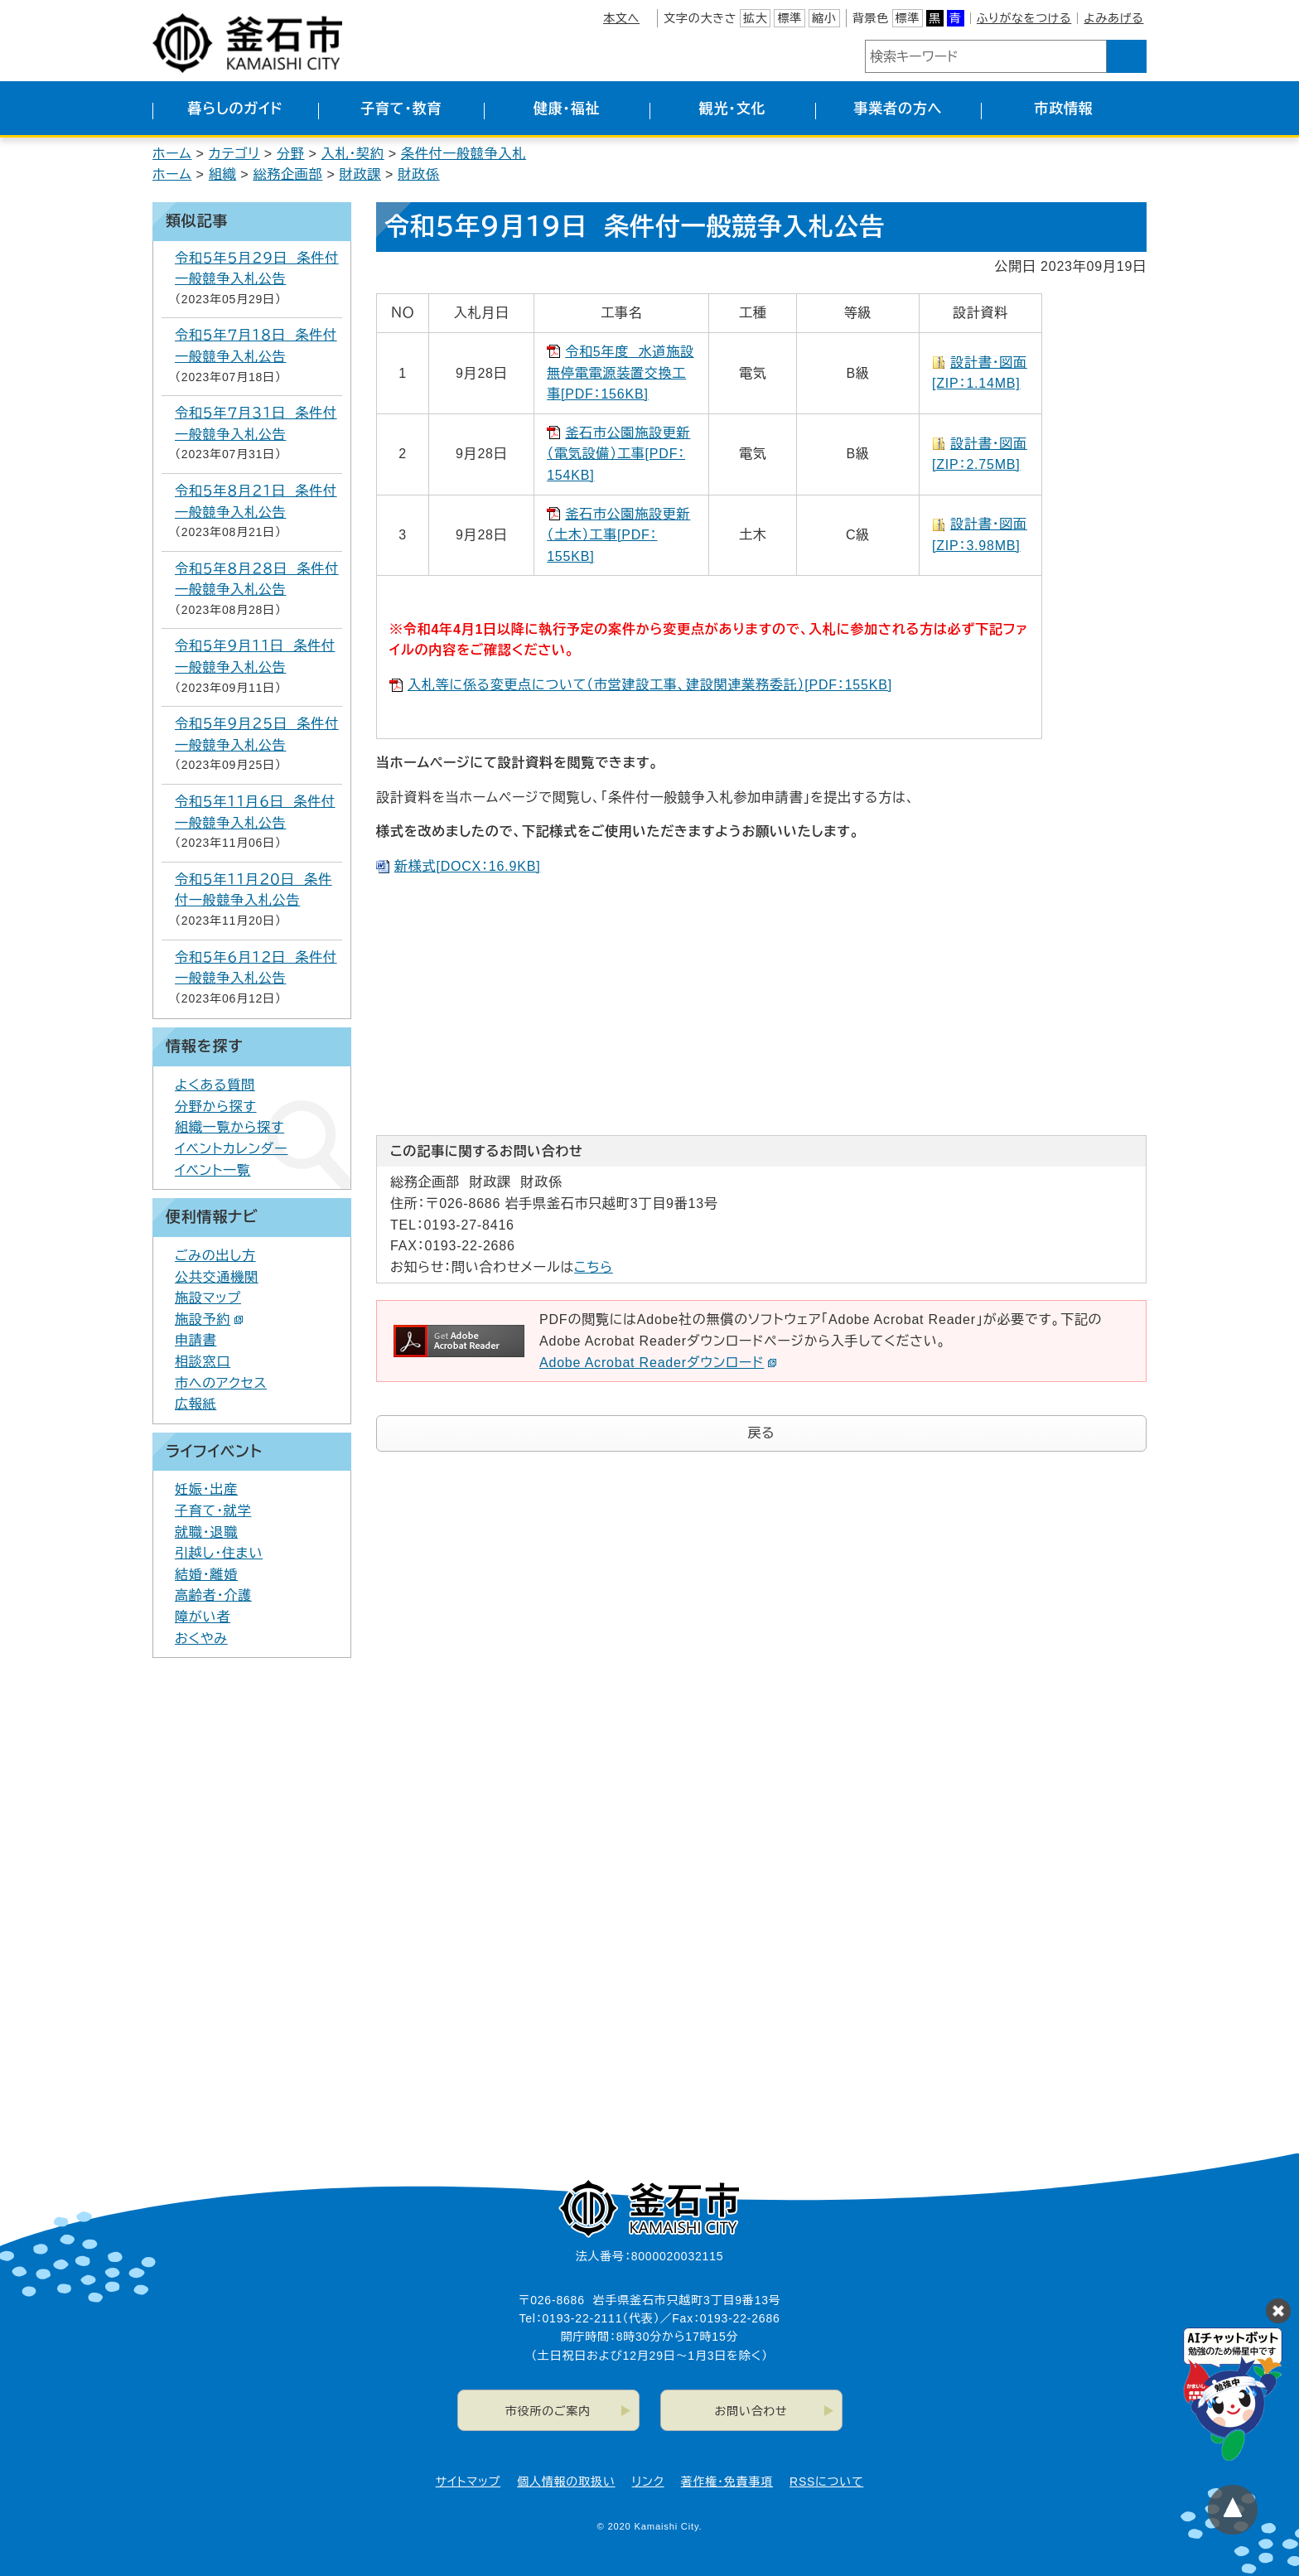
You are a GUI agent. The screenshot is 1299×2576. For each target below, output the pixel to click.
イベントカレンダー (231, 1149)
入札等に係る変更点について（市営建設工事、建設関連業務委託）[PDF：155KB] (650, 685)
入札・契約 (352, 154)
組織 (223, 174)
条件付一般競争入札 (463, 154)
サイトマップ (468, 2481)
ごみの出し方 (215, 1256)
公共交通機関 (216, 1277)
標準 (789, 18)
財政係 (418, 174)
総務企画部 (287, 174)
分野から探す (216, 1107)
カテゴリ (234, 154)
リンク (648, 2481)
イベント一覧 (213, 1170)
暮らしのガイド (234, 109)
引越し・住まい (219, 1553)
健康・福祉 (567, 109)
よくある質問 (215, 1085)
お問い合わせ (751, 2411)
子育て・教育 (401, 109)
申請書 (195, 1340)
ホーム (172, 154)
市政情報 (1063, 109)
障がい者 (202, 1617)
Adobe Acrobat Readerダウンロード (658, 1363)
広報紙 (195, 1404)
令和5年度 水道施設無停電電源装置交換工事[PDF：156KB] (620, 373)
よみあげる (1113, 18)
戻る (761, 1433)
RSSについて (826, 2481)
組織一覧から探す (229, 1127)
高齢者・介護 (213, 1595)
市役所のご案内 (548, 2411)
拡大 (755, 18)
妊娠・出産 (206, 1489)
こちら (593, 1267)
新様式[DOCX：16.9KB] (467, 866)
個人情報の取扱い (566, 2481)
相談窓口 (202, 1362)
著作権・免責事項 (727, 2481)
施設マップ (208, 1298)
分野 (291, 154)
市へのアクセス (221, 1383)
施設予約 (209, 1319)
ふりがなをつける (1024, 18)
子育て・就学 (213, 1511)
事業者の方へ (898, 109)
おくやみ (201, 1638)
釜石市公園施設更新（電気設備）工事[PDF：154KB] (618, 454)
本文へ (621, 18)
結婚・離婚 (206, 1575)
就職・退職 (206, 1532)
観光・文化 (732, 109)
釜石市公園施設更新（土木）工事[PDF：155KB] (618, 535)
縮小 (824, 18)
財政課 (360, 174)
